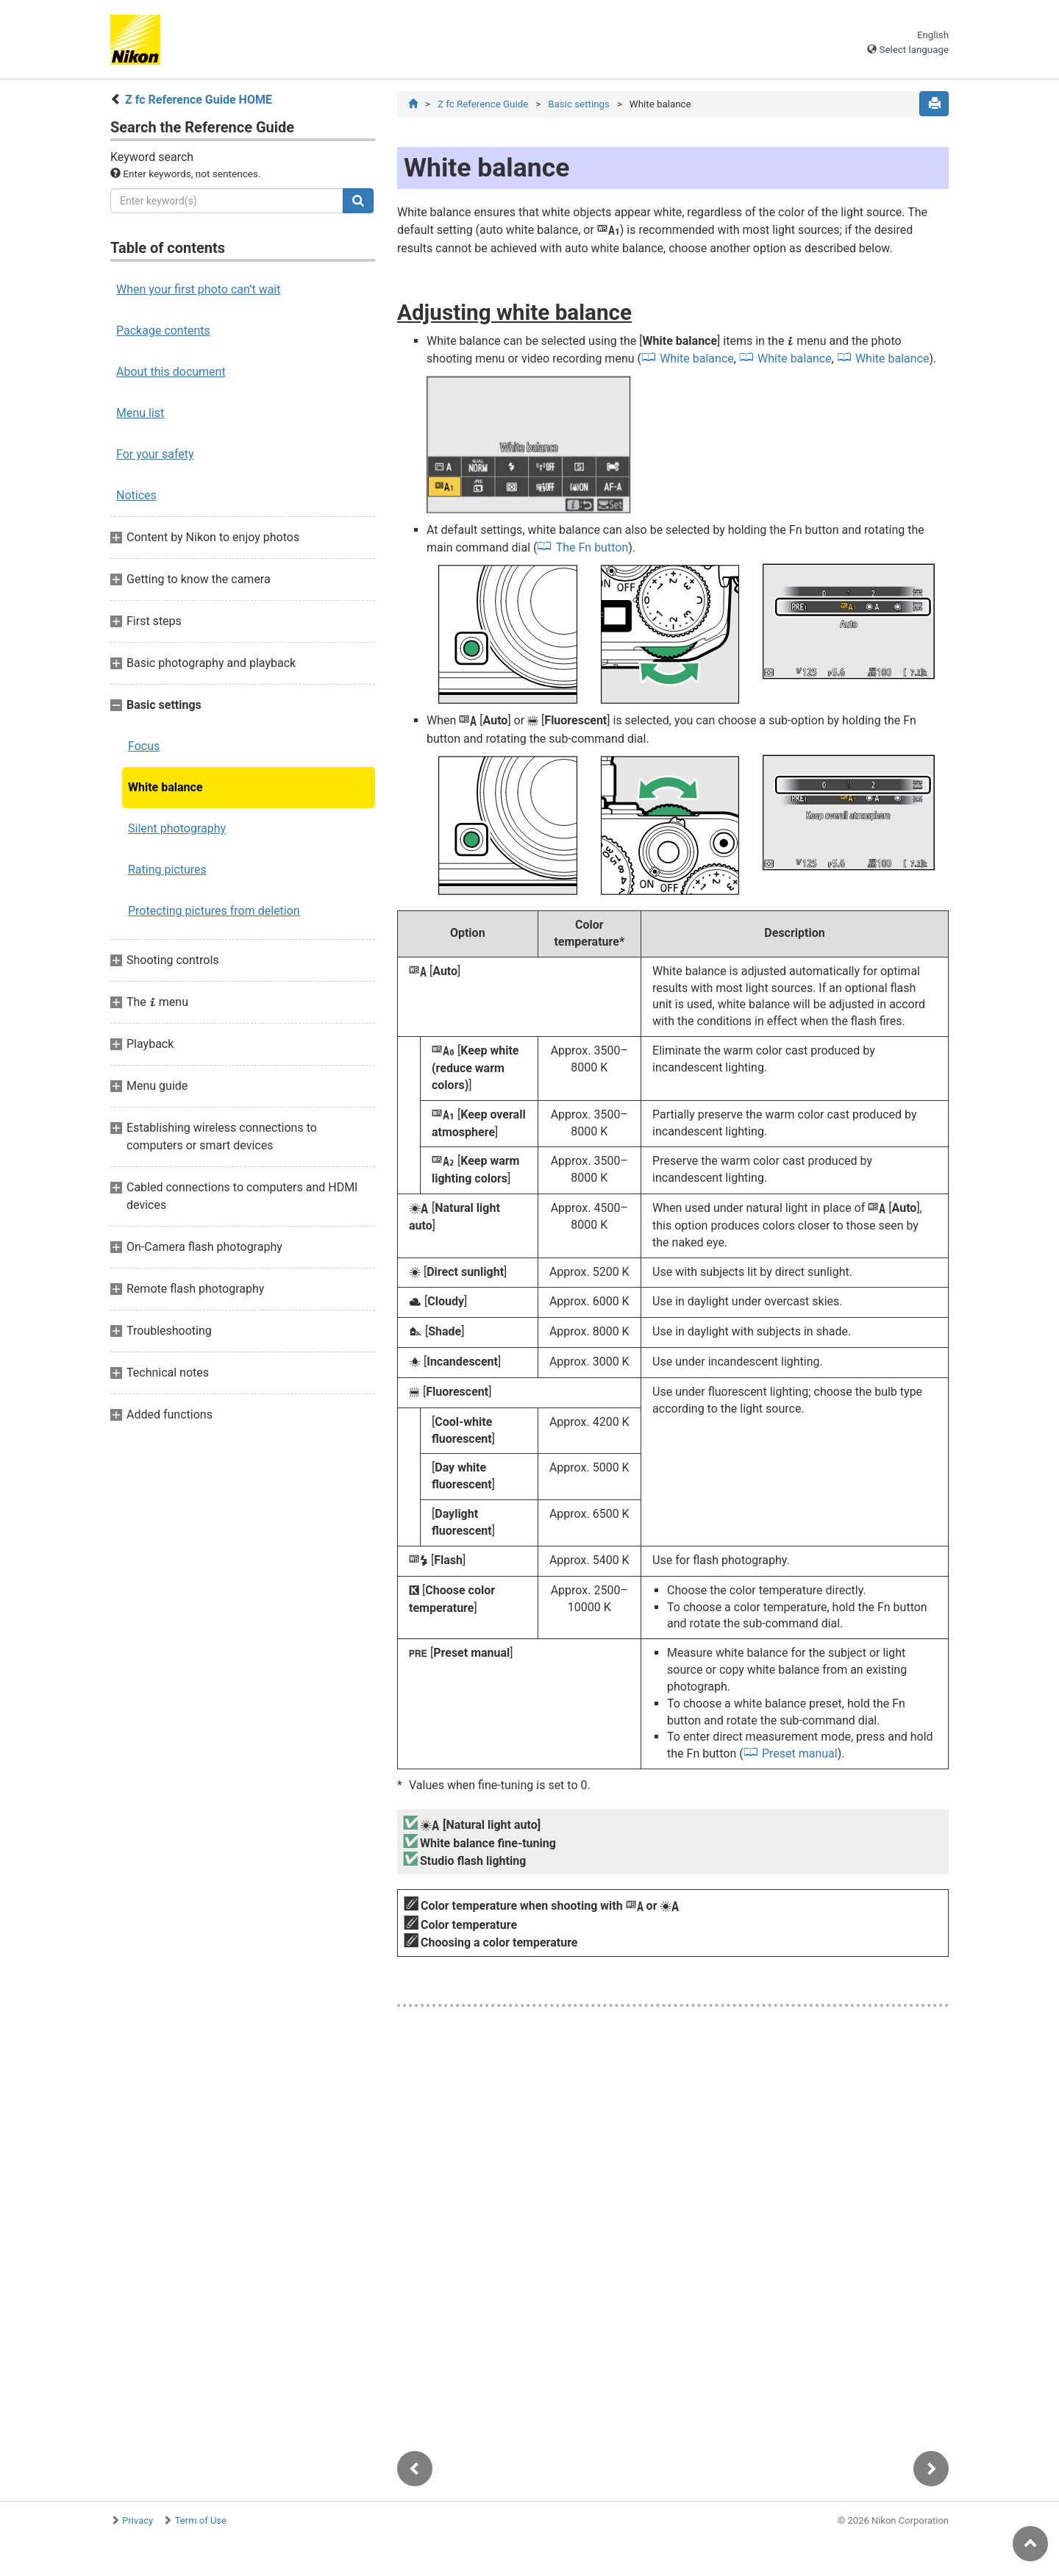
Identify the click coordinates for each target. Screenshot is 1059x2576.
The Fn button (592, 548)
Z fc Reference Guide (483, 104)
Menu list (140, 413)
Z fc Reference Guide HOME (198, 100)
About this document (171, 372)
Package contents (163, 331)
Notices (136, 495)
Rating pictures (167, 870)
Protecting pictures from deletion (214, 911)
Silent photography (177, 828)
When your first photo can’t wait (198, 289)
